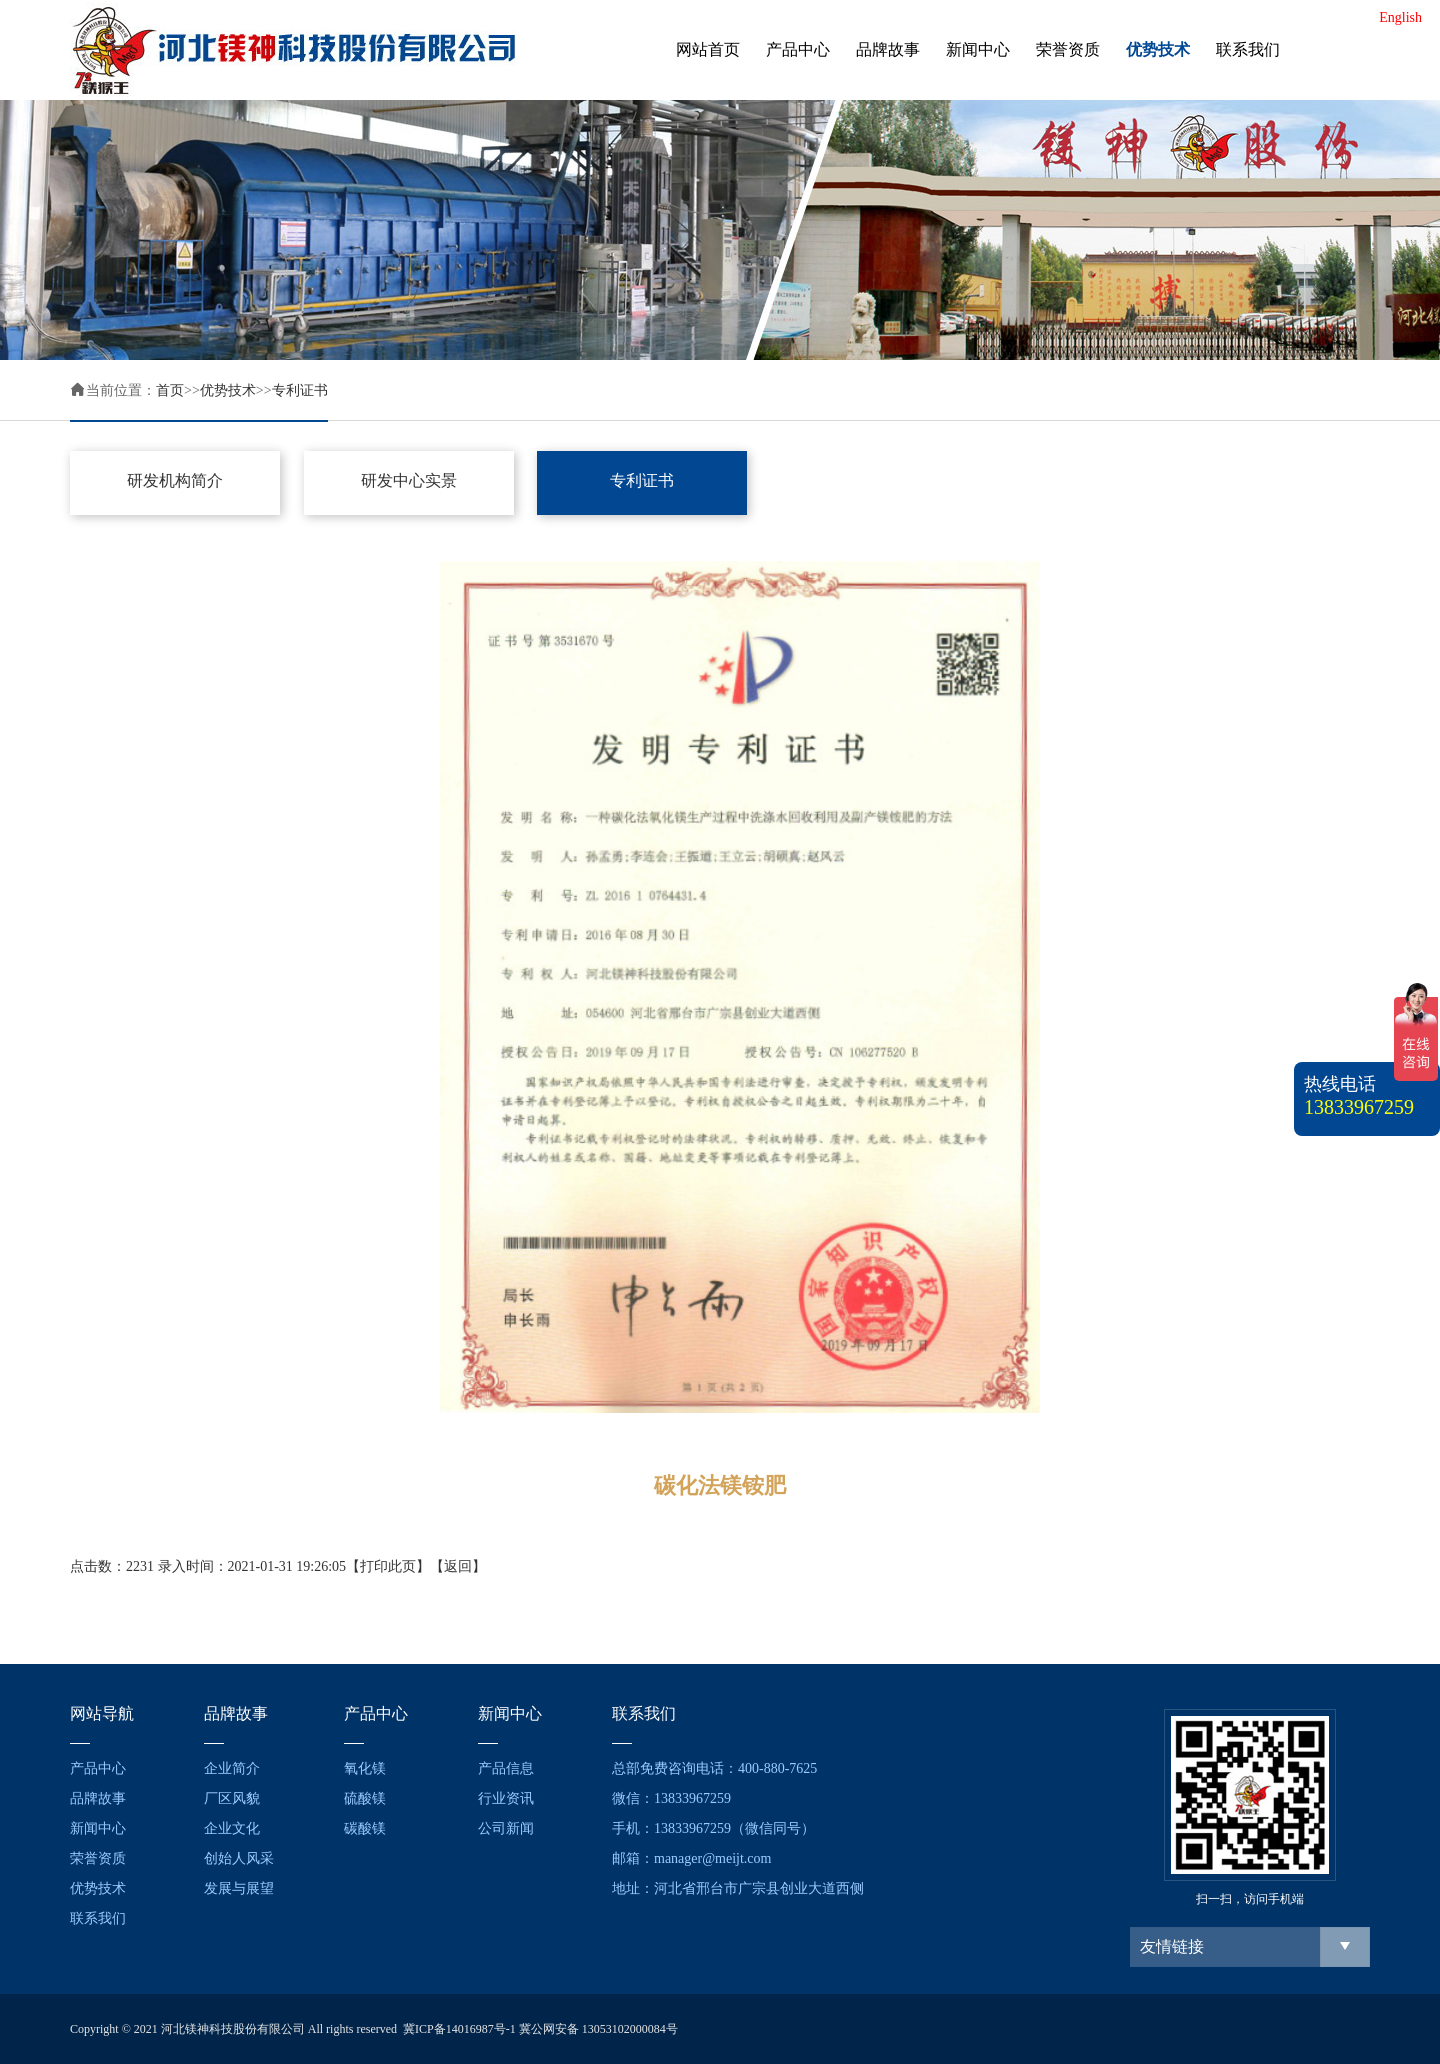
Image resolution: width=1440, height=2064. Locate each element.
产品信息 (506, 1768)
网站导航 (102, 1713)
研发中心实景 (409, 480)
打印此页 (388, 1566)
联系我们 (1248, 49)
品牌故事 (888, 49)
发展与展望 (239, 1888)
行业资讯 (506, 1798)
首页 (170, 390)
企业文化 (232, 1828)
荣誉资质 (1068, 49)
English (1400, 17)
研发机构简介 (175, 480)
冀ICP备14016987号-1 (459, 2029)
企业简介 (232, 1768)
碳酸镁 (365, 1828)
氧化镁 (365, 1768)
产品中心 (798, 49)
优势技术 (1158, 49)
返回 (458, 1566)
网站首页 (708, 49)
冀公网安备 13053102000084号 (598, 2029)
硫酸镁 (365, 1798)
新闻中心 (978, 49)
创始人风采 (239, 1858)
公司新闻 (506, 1828)
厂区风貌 (232, 1798)
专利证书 (300, 390)
